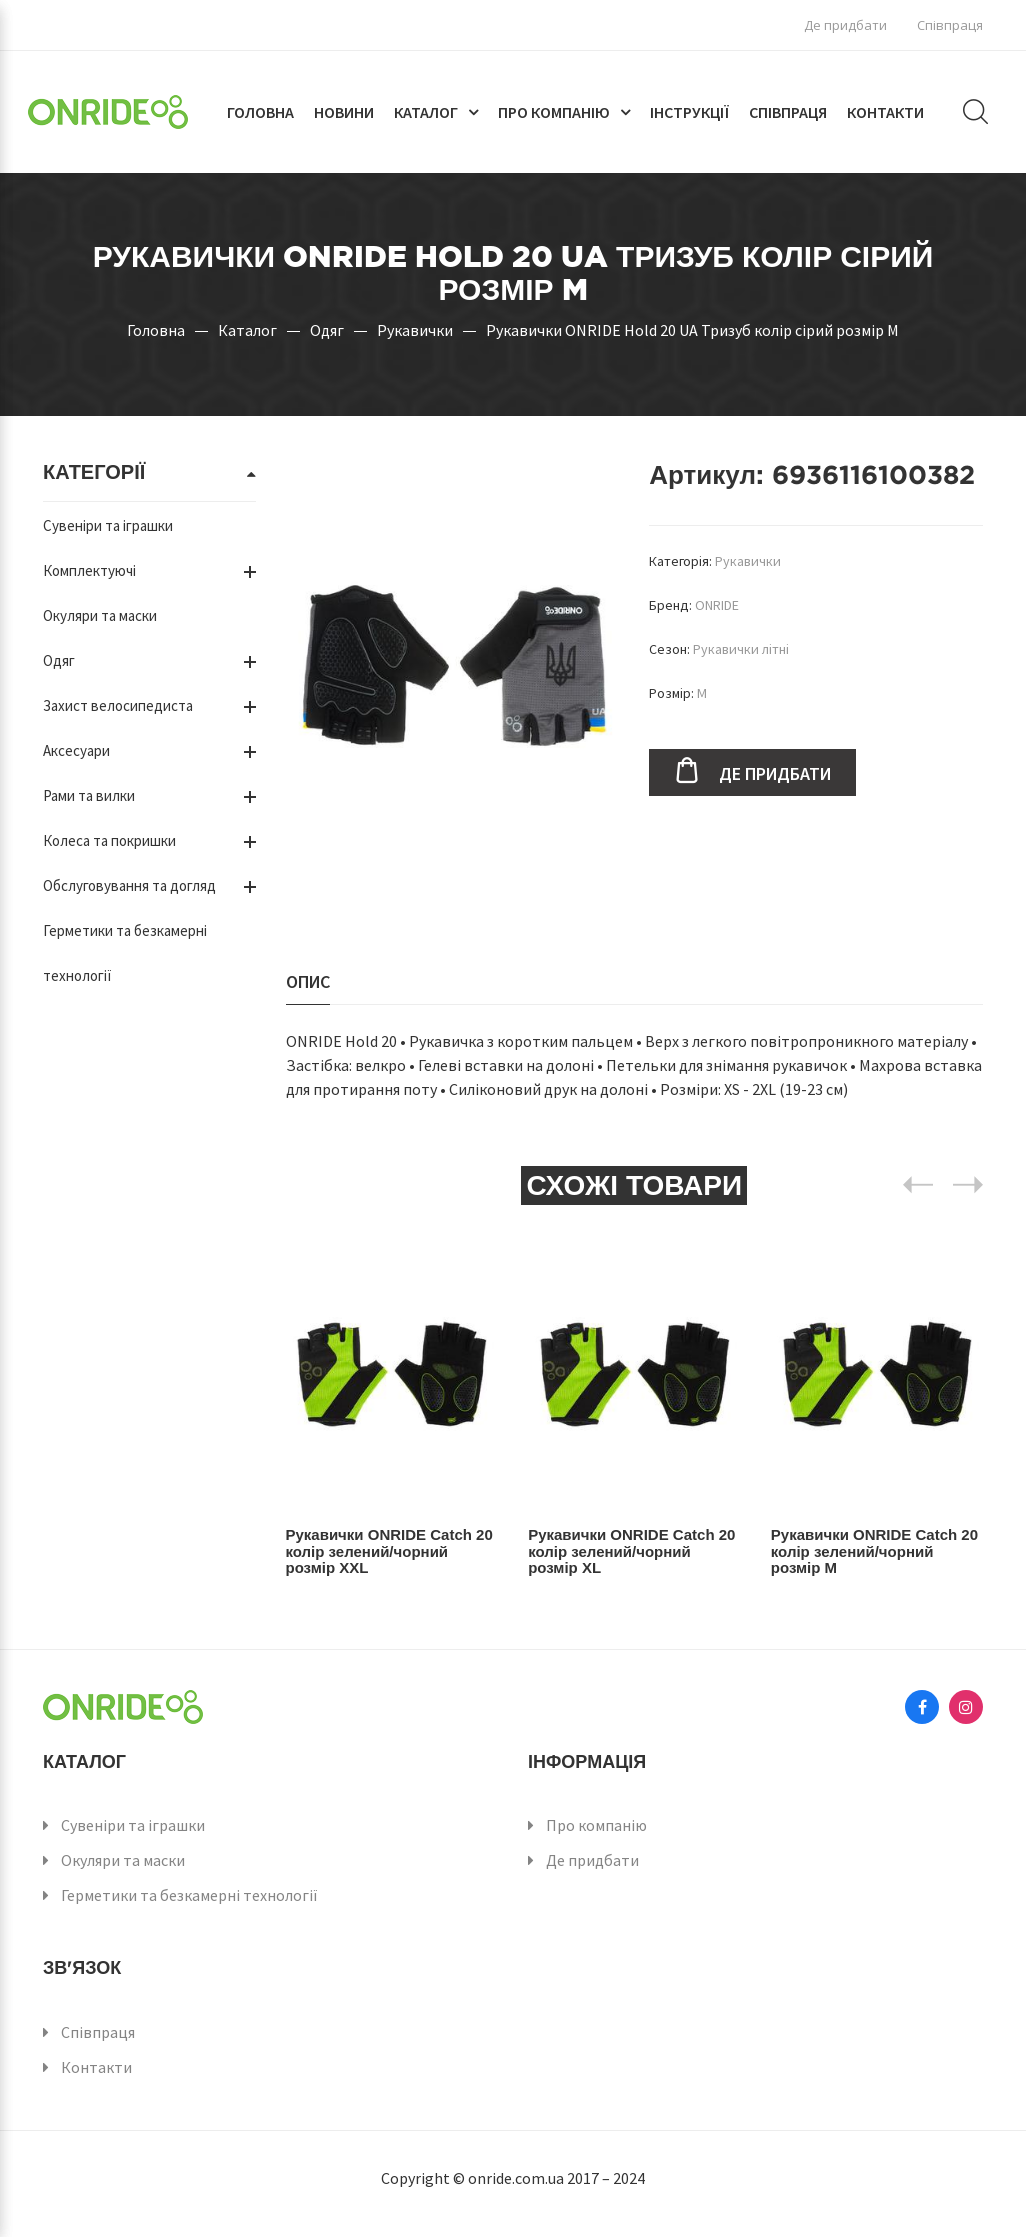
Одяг (327, 330)
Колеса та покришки (109, 840)
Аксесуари (76, 750)
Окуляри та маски (100, 615)
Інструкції (689, 112)
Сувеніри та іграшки (108, 525)
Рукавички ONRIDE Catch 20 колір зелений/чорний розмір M (874, 1551)
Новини (344, 112)
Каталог (426, 112)
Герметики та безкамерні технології (189, 1895)
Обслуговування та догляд (129, 885)
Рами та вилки (89, 795)
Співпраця (950, 25)
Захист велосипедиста (118, 705)
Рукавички (415, 330)
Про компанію (554, 112)
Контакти (885, 112)
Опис (308, 981)
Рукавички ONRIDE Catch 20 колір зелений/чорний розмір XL (631, 1551)
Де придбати (845, 25)
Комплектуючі (89, 570)
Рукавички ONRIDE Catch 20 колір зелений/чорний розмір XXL (388, 1551)
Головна (260, 112)
